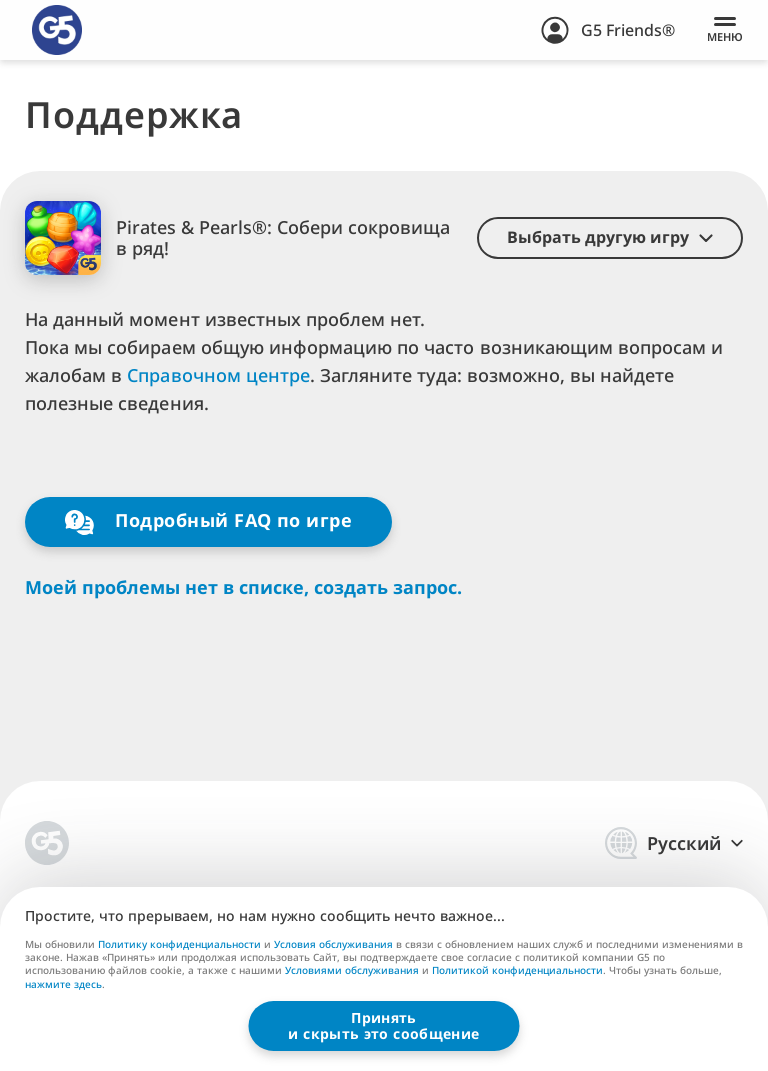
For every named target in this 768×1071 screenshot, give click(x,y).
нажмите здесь (63, 985)
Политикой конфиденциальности (517, 970)
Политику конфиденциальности (179, 944)
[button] (610, 238)
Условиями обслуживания (352, 970)
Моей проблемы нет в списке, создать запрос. (243, 587)
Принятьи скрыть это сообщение (383, 1025)
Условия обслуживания (333, 944)
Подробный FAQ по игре (208, 521)
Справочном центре (218, 375)
